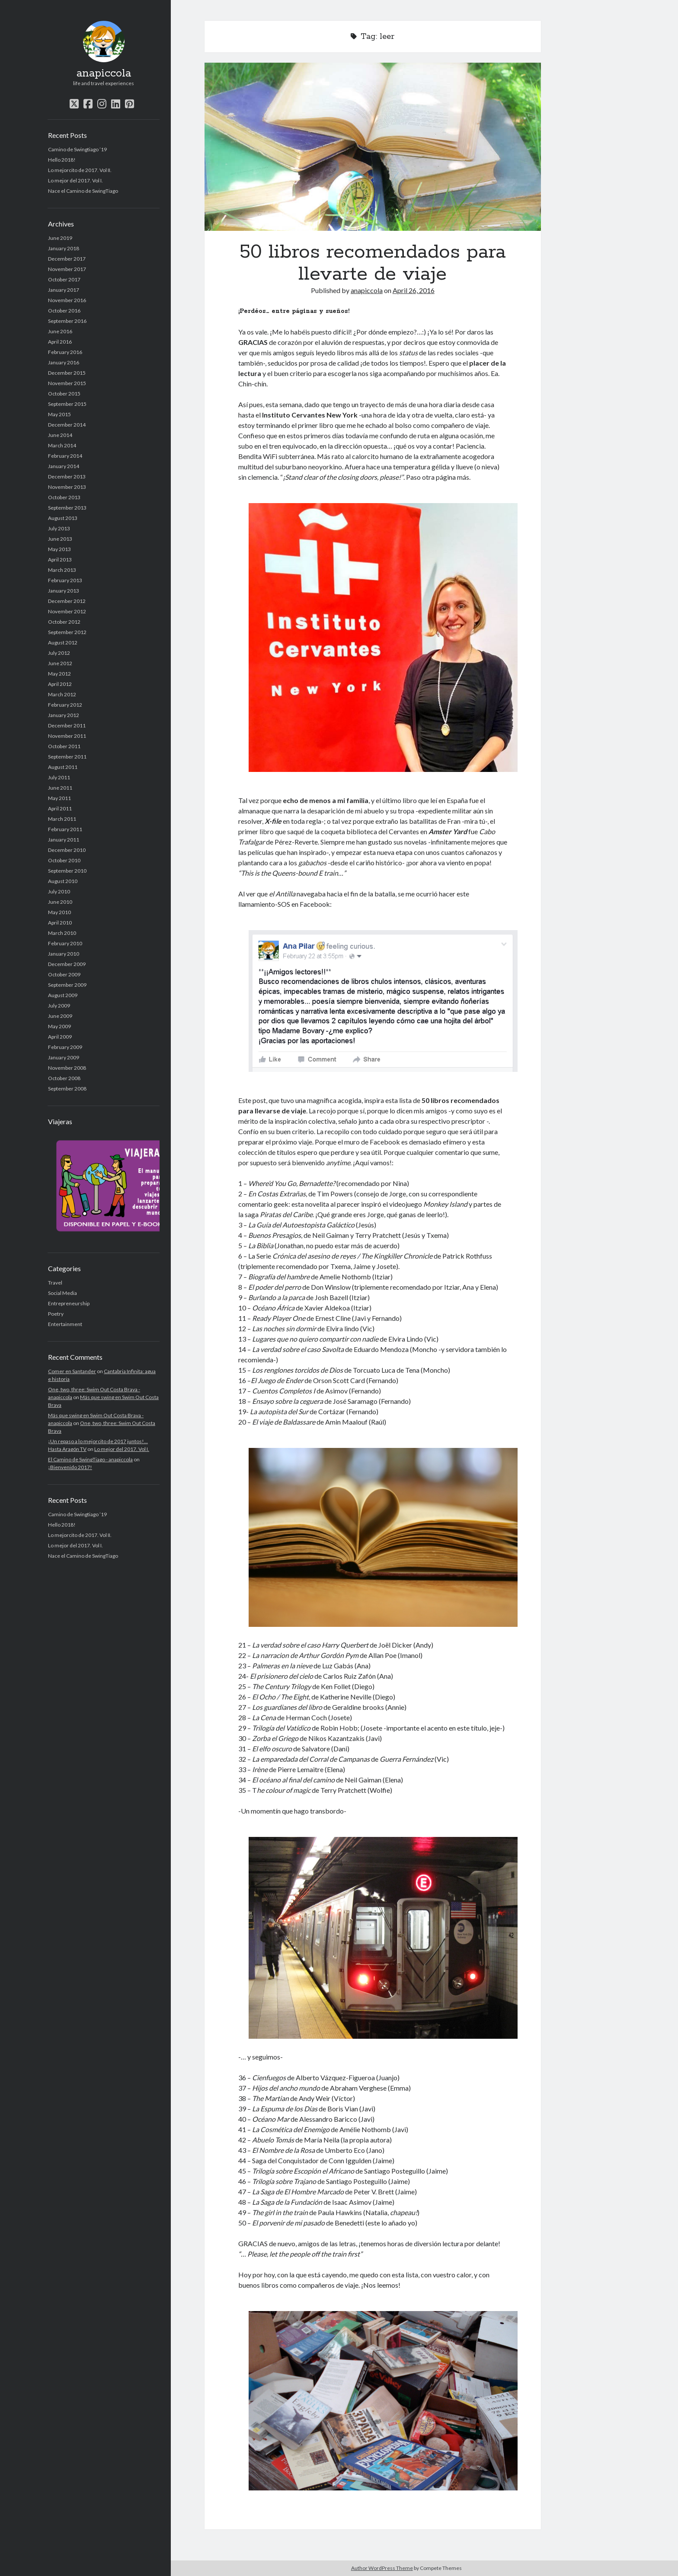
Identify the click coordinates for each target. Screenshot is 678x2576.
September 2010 (67, 870)
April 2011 (60, 808)
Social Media (62, 1293)
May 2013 (59, 549)
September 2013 (67, 507)
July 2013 (59, 528)
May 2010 (59, 912)
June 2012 (60, 663)
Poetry (56, 1313)
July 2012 (59, 653)
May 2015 (59, 414)
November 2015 (67, 383)
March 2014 (62, 445)
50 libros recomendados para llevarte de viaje (373, 147)
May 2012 (59, 673)
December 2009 (67, 964)
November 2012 (67, 611)
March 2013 (62, 570)
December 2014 (67, 424)
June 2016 (60, 331)
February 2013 (65, 580)
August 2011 (62, 767)
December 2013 (67, 476)
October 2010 (64, 860)
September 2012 (67, 632)
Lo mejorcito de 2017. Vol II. (80, 170)
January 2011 (63, 839)
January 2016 (63, 362)
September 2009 (67, 985)
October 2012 (64, 621)
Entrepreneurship (69, 1303)
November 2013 (67, 487)
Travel (55, 1282)
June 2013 (60, 539)
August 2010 (62, 881)
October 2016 (64, 310)
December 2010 (67, 850)
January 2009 (63, 1057)
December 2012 (67, 601)
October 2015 (64, 393)
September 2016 (67, 321)
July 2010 (59, 891)
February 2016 (65, 352)
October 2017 (64, 279)
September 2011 (67, 756)
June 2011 (60, 787)
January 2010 (63, 953)
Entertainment (65, 1324)
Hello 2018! (62, 159)
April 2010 (60, 922)
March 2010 (62, 933)
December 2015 (67, 373)
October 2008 (64, 1078)
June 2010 (60, 902)
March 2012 (62, 694)
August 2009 (62, 995)
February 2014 (65, 456)
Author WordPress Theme (382, 2568)
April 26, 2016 (414, 290)
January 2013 (63, 590)
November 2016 (67, 300)
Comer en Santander (72, 1371)
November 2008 (67, 1068)
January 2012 (63, 715)
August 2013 (62, 518)
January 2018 (63, 248)
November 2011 (67, 736)
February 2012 (65, 704)
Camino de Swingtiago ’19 (77, 149)
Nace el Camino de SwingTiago (83, 191)
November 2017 (67, 269)
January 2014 (63, 466)
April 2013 (60, 559)
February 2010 (65, 943)
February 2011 (65, 829)
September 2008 (67, 1088)
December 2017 (67, 258)
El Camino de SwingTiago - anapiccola (90, 1459)
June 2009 (60, 1016)
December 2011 (67, 725)
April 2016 (60, 341)
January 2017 (63, 290)
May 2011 (59, 798)
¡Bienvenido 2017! (70, 1467)
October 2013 (64, 497)
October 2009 (64, 974)
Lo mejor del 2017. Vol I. (75, 180)
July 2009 (59, 1005)
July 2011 (59, 777)
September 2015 (67, 404)
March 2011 (62, 819)
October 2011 (64, 746)
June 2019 (60, 238)
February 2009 (65, 1047)
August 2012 (62, 642)
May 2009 (59, 1026)
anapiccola (104, 73)
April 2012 (60, 684)
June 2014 (60, 435)
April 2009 (60, 1036)
